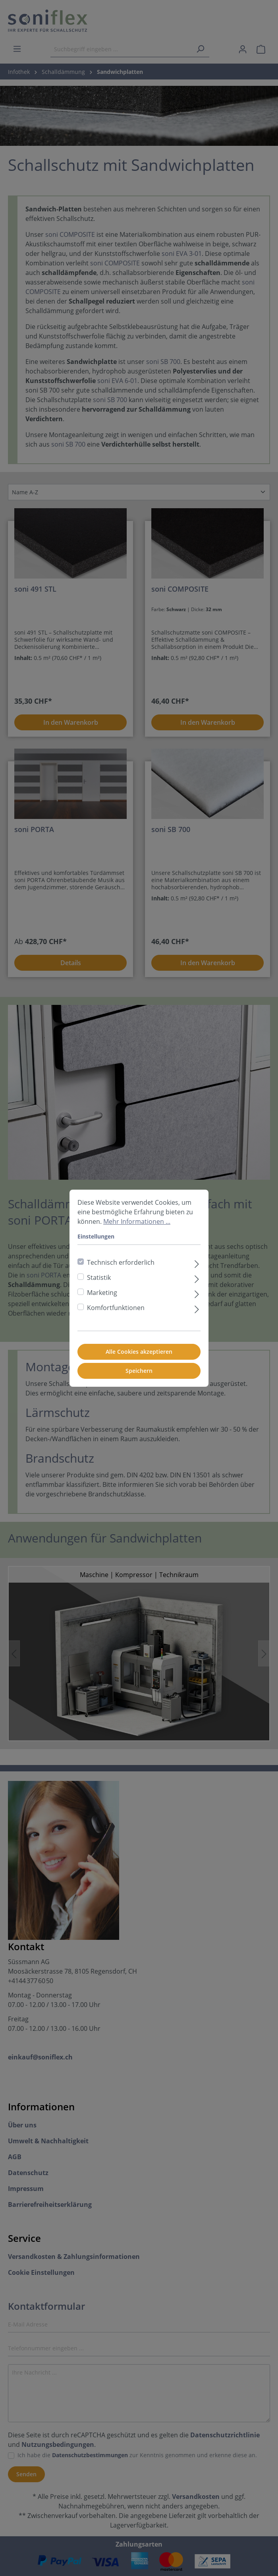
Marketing (102, 1292)
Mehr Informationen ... (136, 1221)
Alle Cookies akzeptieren (139, 1351)
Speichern (139, 1370)
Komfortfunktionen (116, 1307)
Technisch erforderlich (120, 1262)
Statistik (99, 1277)
